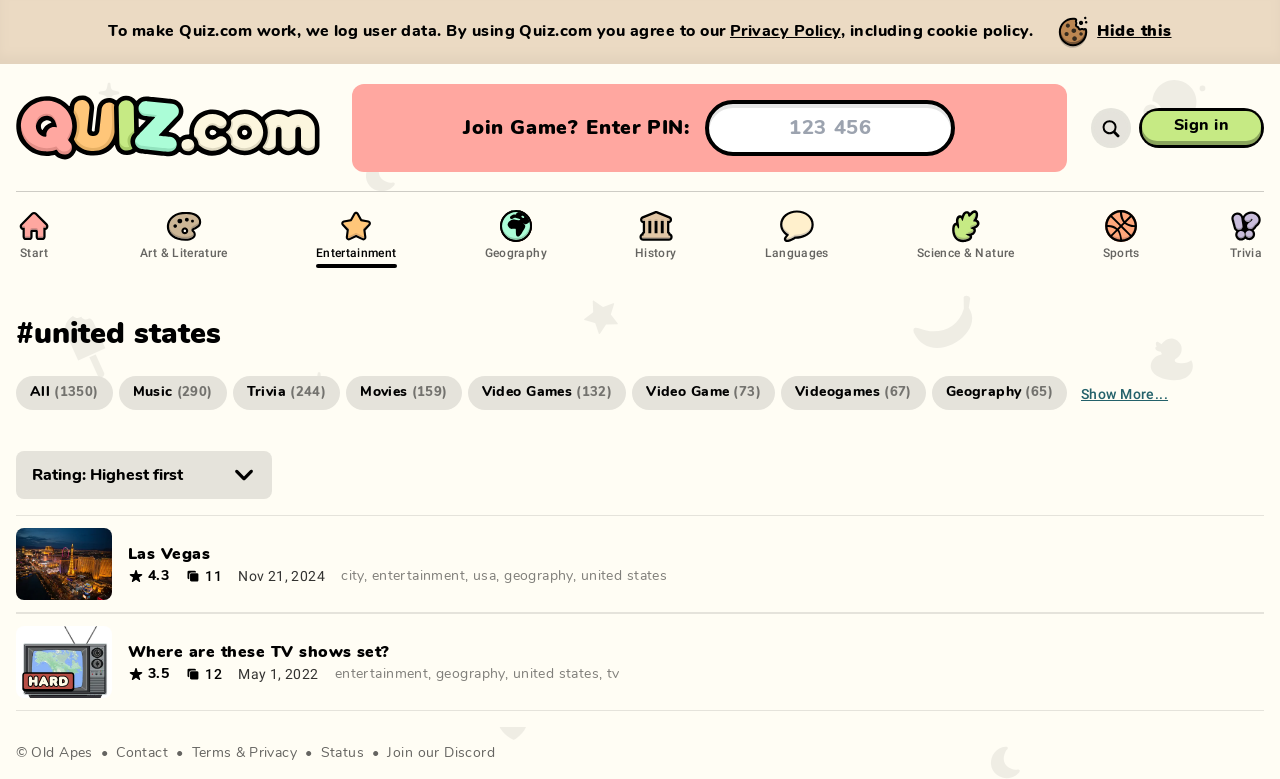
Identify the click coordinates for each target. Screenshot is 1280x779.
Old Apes (61, 753)
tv (613, 674)
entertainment (418, 576)
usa (484, 576)
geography (538, 576)
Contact (142, 753)
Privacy (273, 753)
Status (343, 753)
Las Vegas (169, 554)
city (352, 576)
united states (624, 576)
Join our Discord (441, 753)
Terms (212, 753)
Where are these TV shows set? (259, 652)
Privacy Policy (785, 31)
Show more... (1124, 393)
